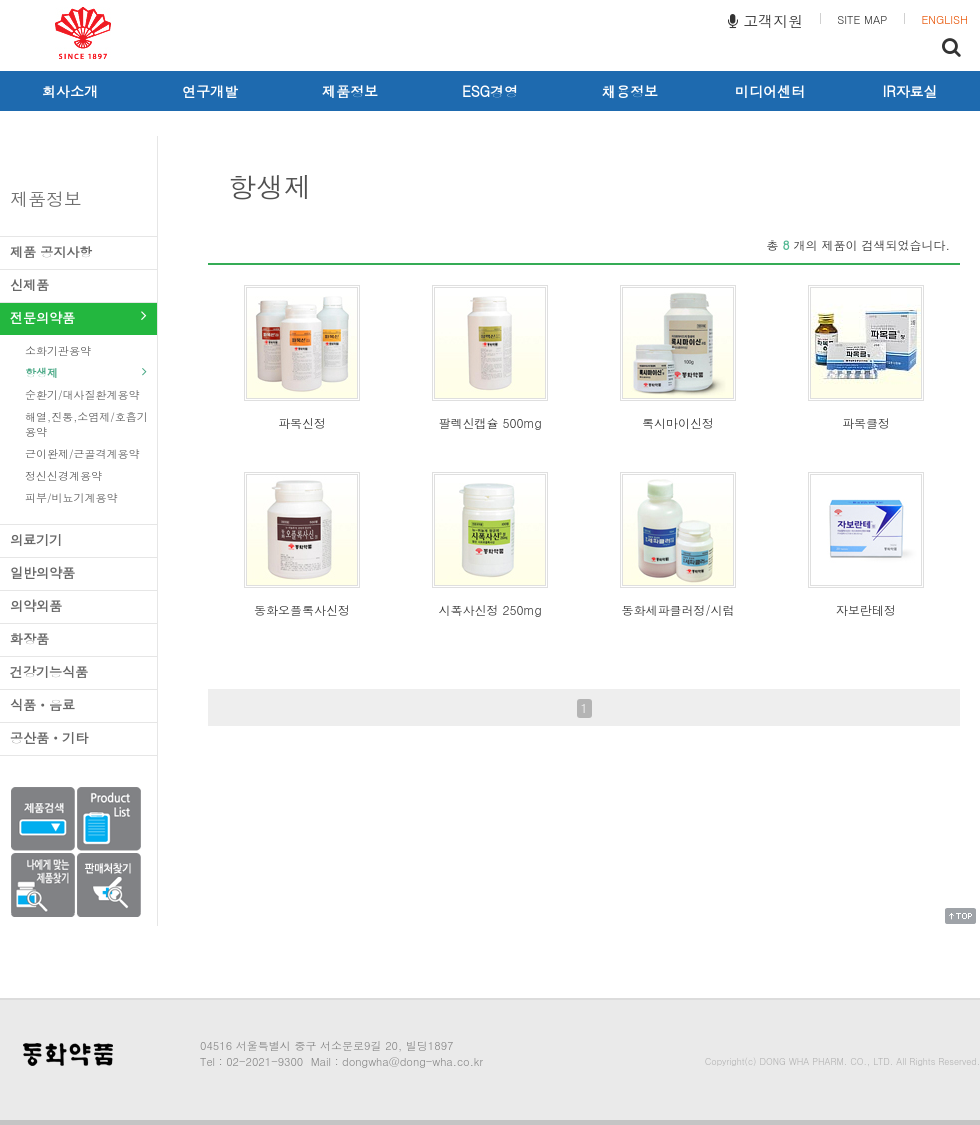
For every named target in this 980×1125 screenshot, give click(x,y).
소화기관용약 (86, 350)
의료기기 (78, 539)
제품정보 (350, 91)
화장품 (78, 638)
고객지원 (765, 20)
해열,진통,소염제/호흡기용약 (86, 424)
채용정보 (630, 91)
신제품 (78, 284)
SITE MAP (862, 19)
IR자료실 (910, 91)
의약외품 (78, 605)
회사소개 (70, 91)
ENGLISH (944, 19)
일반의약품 (78, 572)
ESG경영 (490, 91)
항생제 (86, 372)
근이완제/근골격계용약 (86, 453)
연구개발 (210, 91)
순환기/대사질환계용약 (86, 394)
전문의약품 (78, 317)
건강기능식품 (78, 671)
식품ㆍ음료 (78, 704)
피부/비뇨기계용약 (86, 497)
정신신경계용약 (86, 475)
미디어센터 (770, 91)
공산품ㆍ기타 (78, 737)
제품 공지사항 (78, 251)
